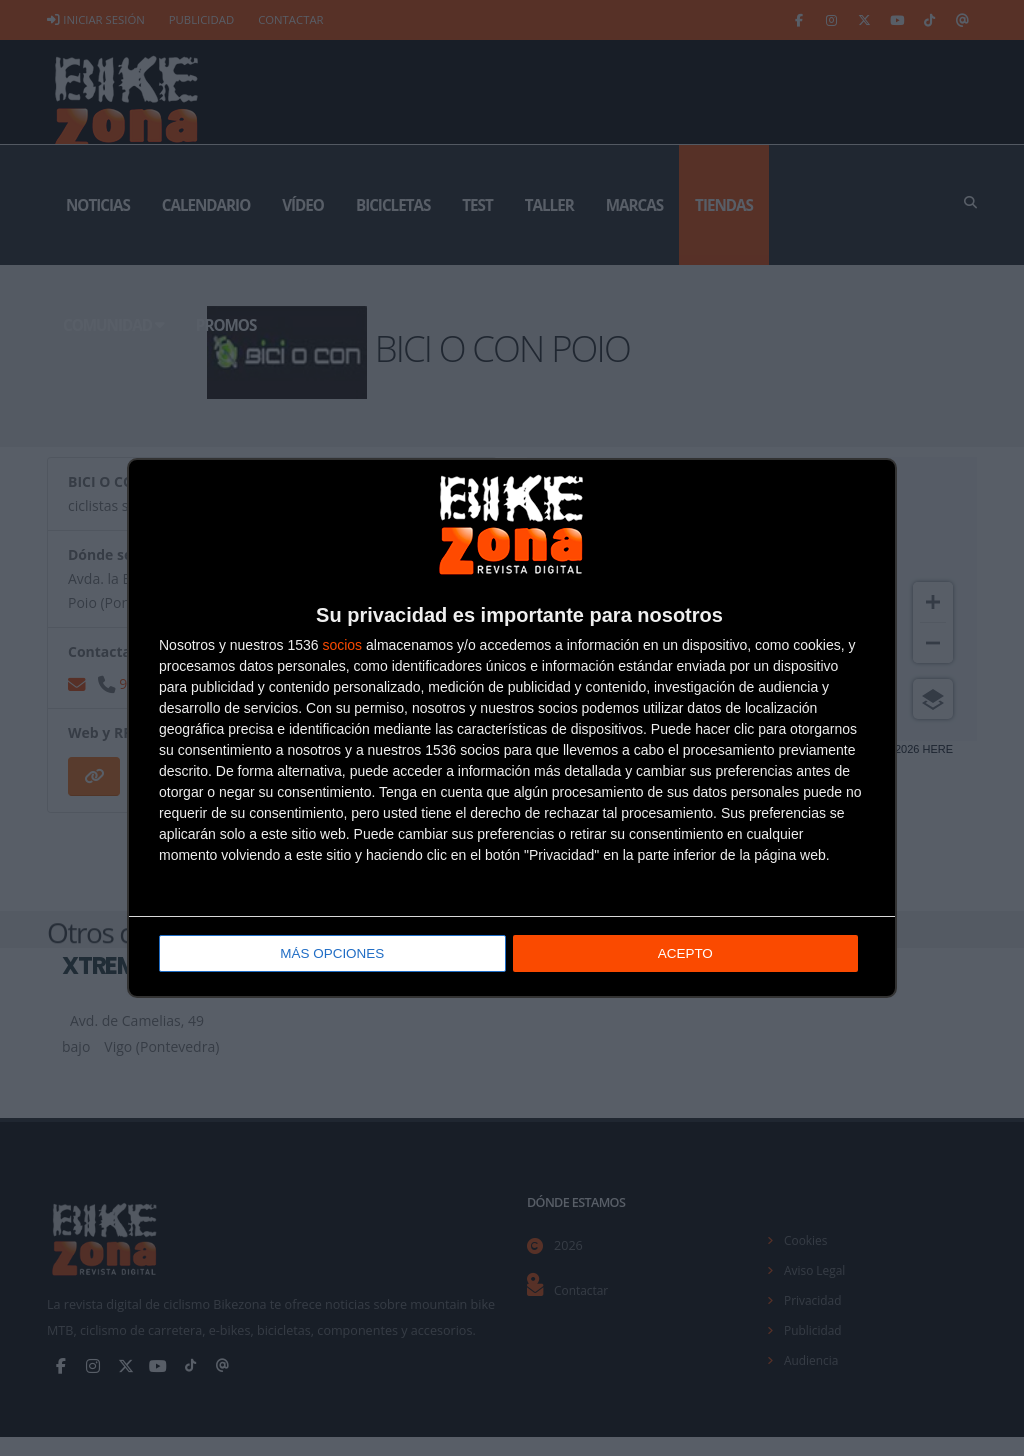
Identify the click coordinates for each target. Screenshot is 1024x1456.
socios (342, 647)
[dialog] (512, 728)
